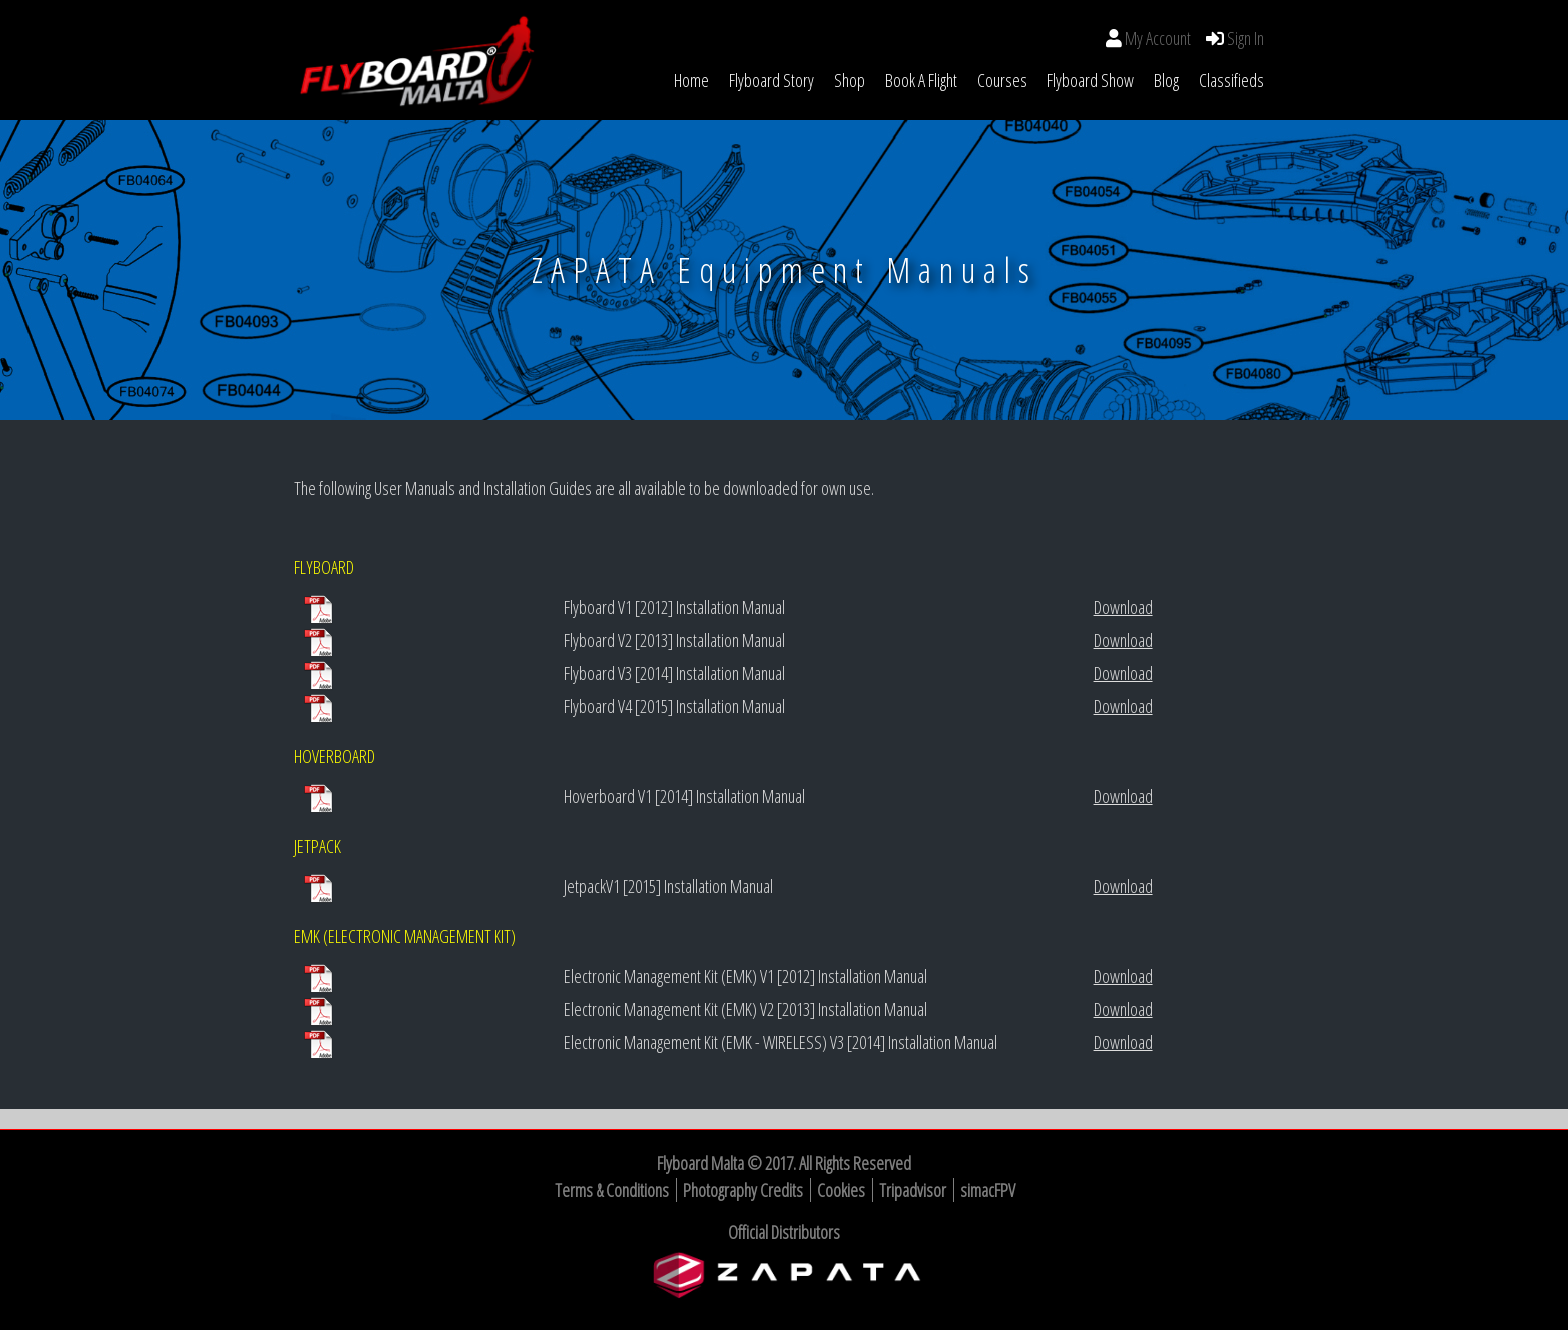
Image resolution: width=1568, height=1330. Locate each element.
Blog (1166, 80)
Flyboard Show (1090, 80)
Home (691, 80)
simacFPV (987, 1190)
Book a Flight (921, 80)
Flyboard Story (771, 80)
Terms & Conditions (612, 1190)
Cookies (841, 1190)
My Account (1158, 38)
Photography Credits (743, 1190)
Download (1123, 607)
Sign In (1244, 38)
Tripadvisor (912, 1190)
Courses (1002, 80)
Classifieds (1231, 80)
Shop (849, 80)
